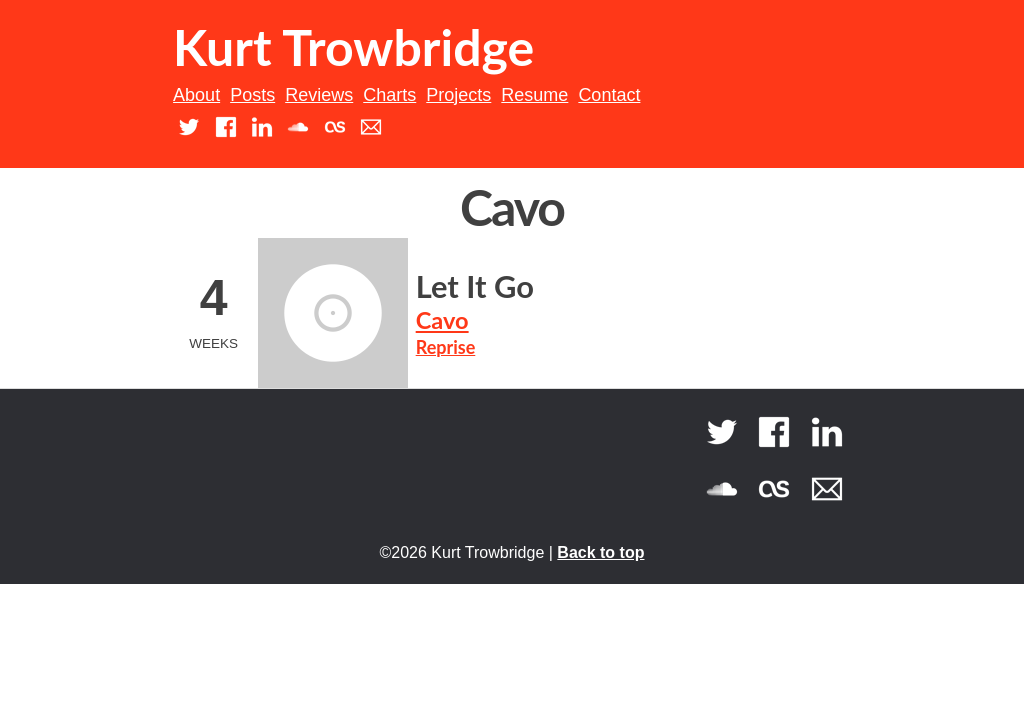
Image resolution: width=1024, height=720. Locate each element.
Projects (458, 95)
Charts (389, 95)
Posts (252, 95)
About (196, 95)
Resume (534, 95)
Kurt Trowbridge (353, 47)
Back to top (600, 552)
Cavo (442, 320)
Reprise (446, 347)
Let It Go (475, 286)
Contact (609, 95)
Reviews (319, 95)
